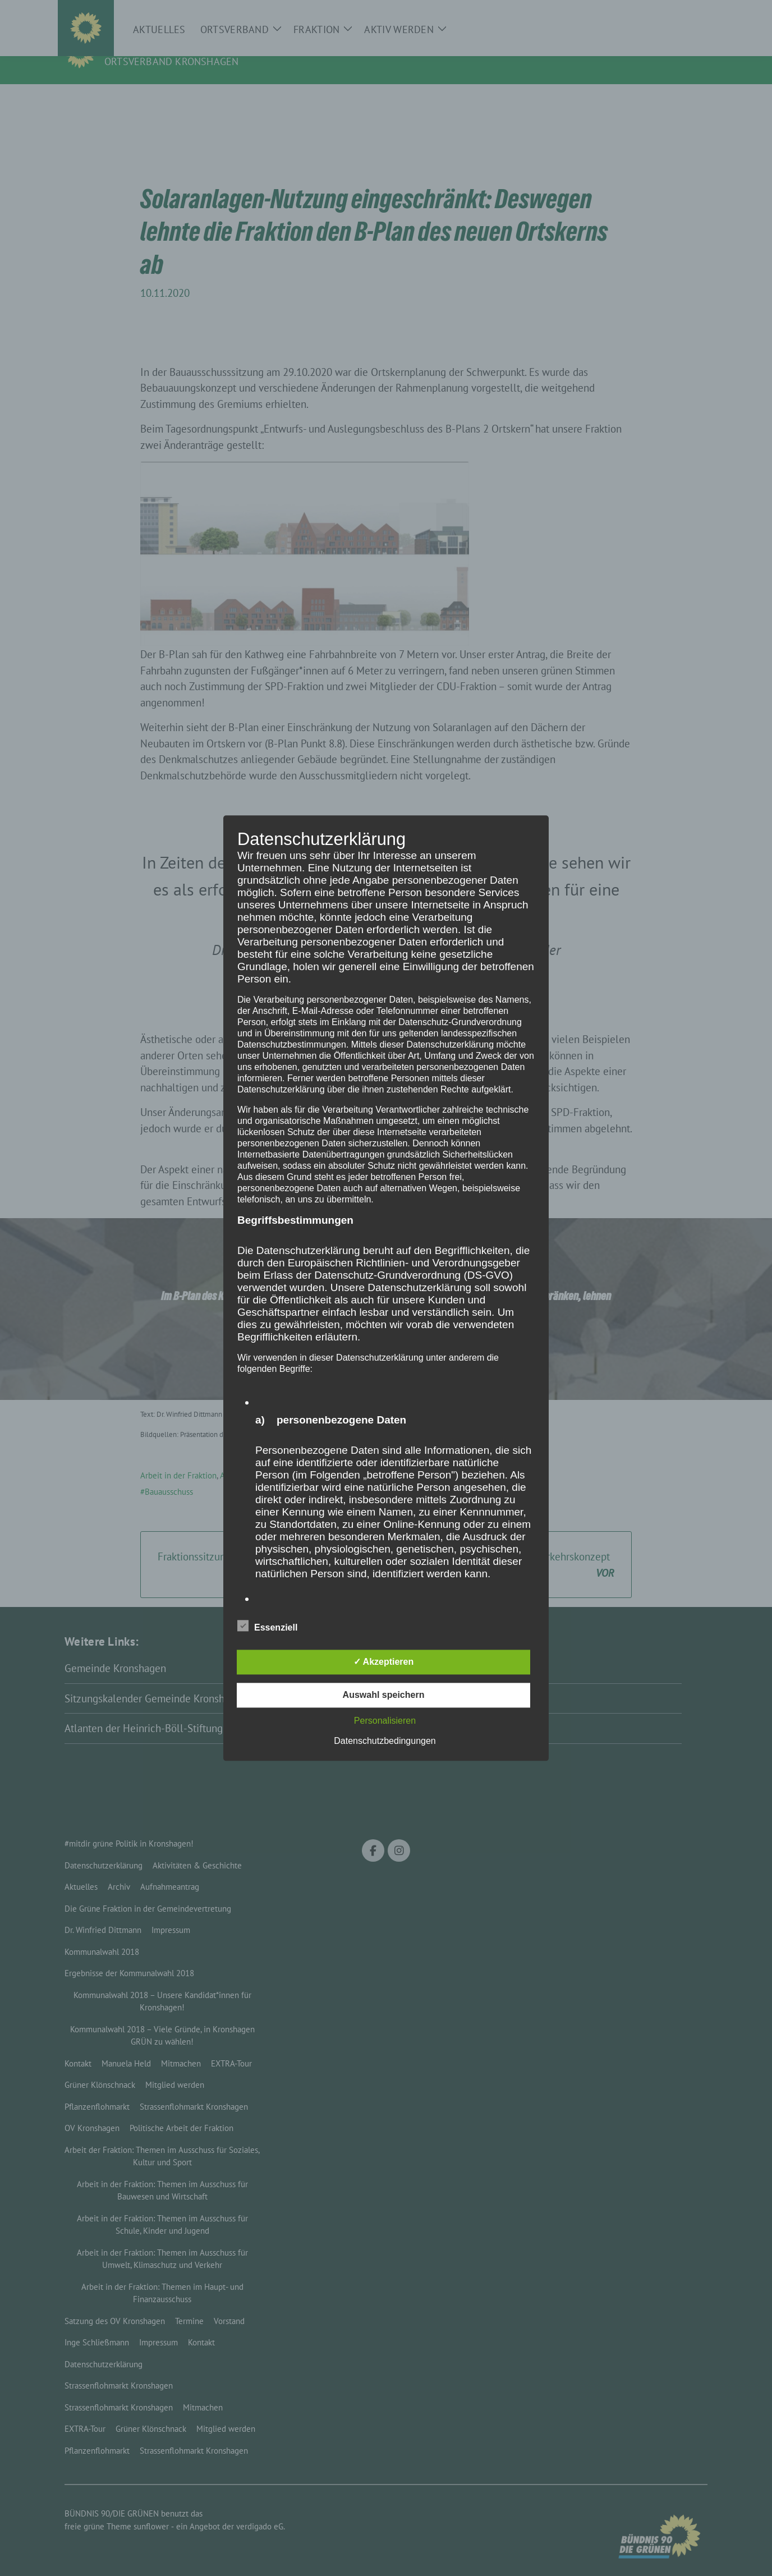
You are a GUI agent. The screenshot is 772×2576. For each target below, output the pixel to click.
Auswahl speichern (384, 1695)
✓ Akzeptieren (383, 1661)
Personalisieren (385, 1720)
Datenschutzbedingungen (384, 1741)
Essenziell (267, 1625)
